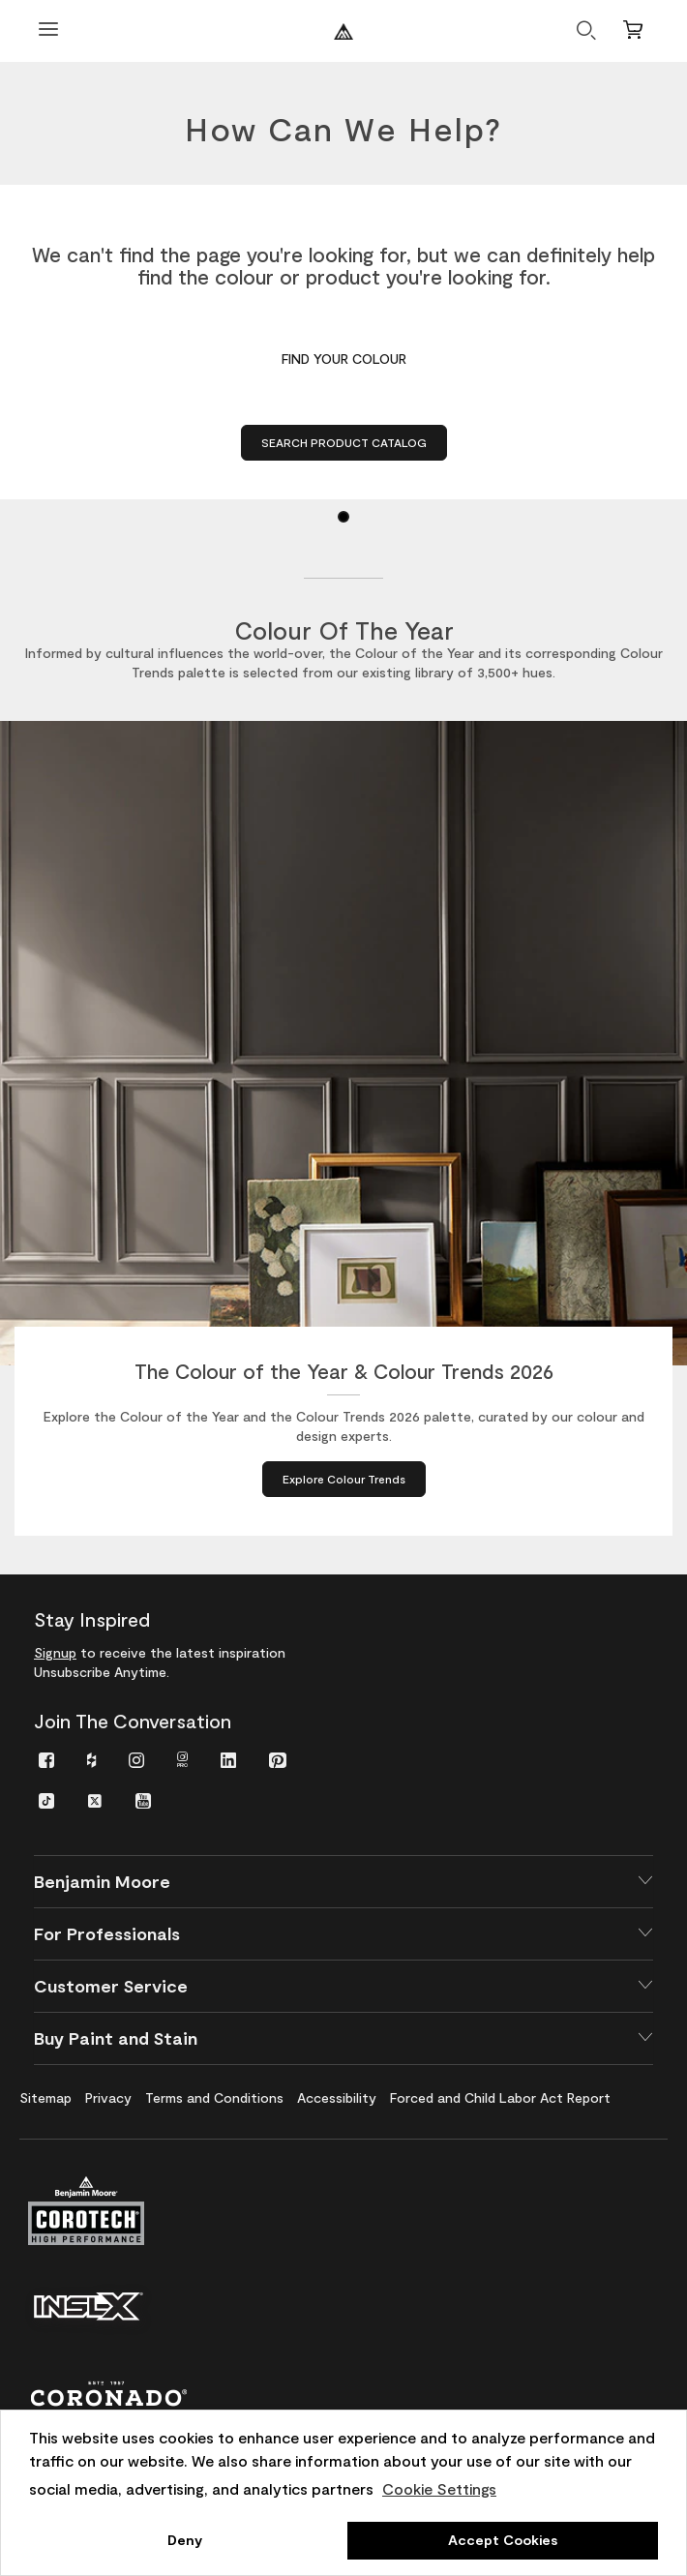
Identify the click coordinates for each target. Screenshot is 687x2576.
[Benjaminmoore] (343, 31)
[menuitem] (46, 1759)
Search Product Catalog (344, 442)
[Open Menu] (48, 31)
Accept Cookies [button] (502, 2539)
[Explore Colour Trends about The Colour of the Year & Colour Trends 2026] (344, 1479)
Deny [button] (184, 2539)
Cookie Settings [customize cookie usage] (439, 2488)
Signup (55, 1652)
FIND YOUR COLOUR (344, 358)
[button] (343, 1881)
